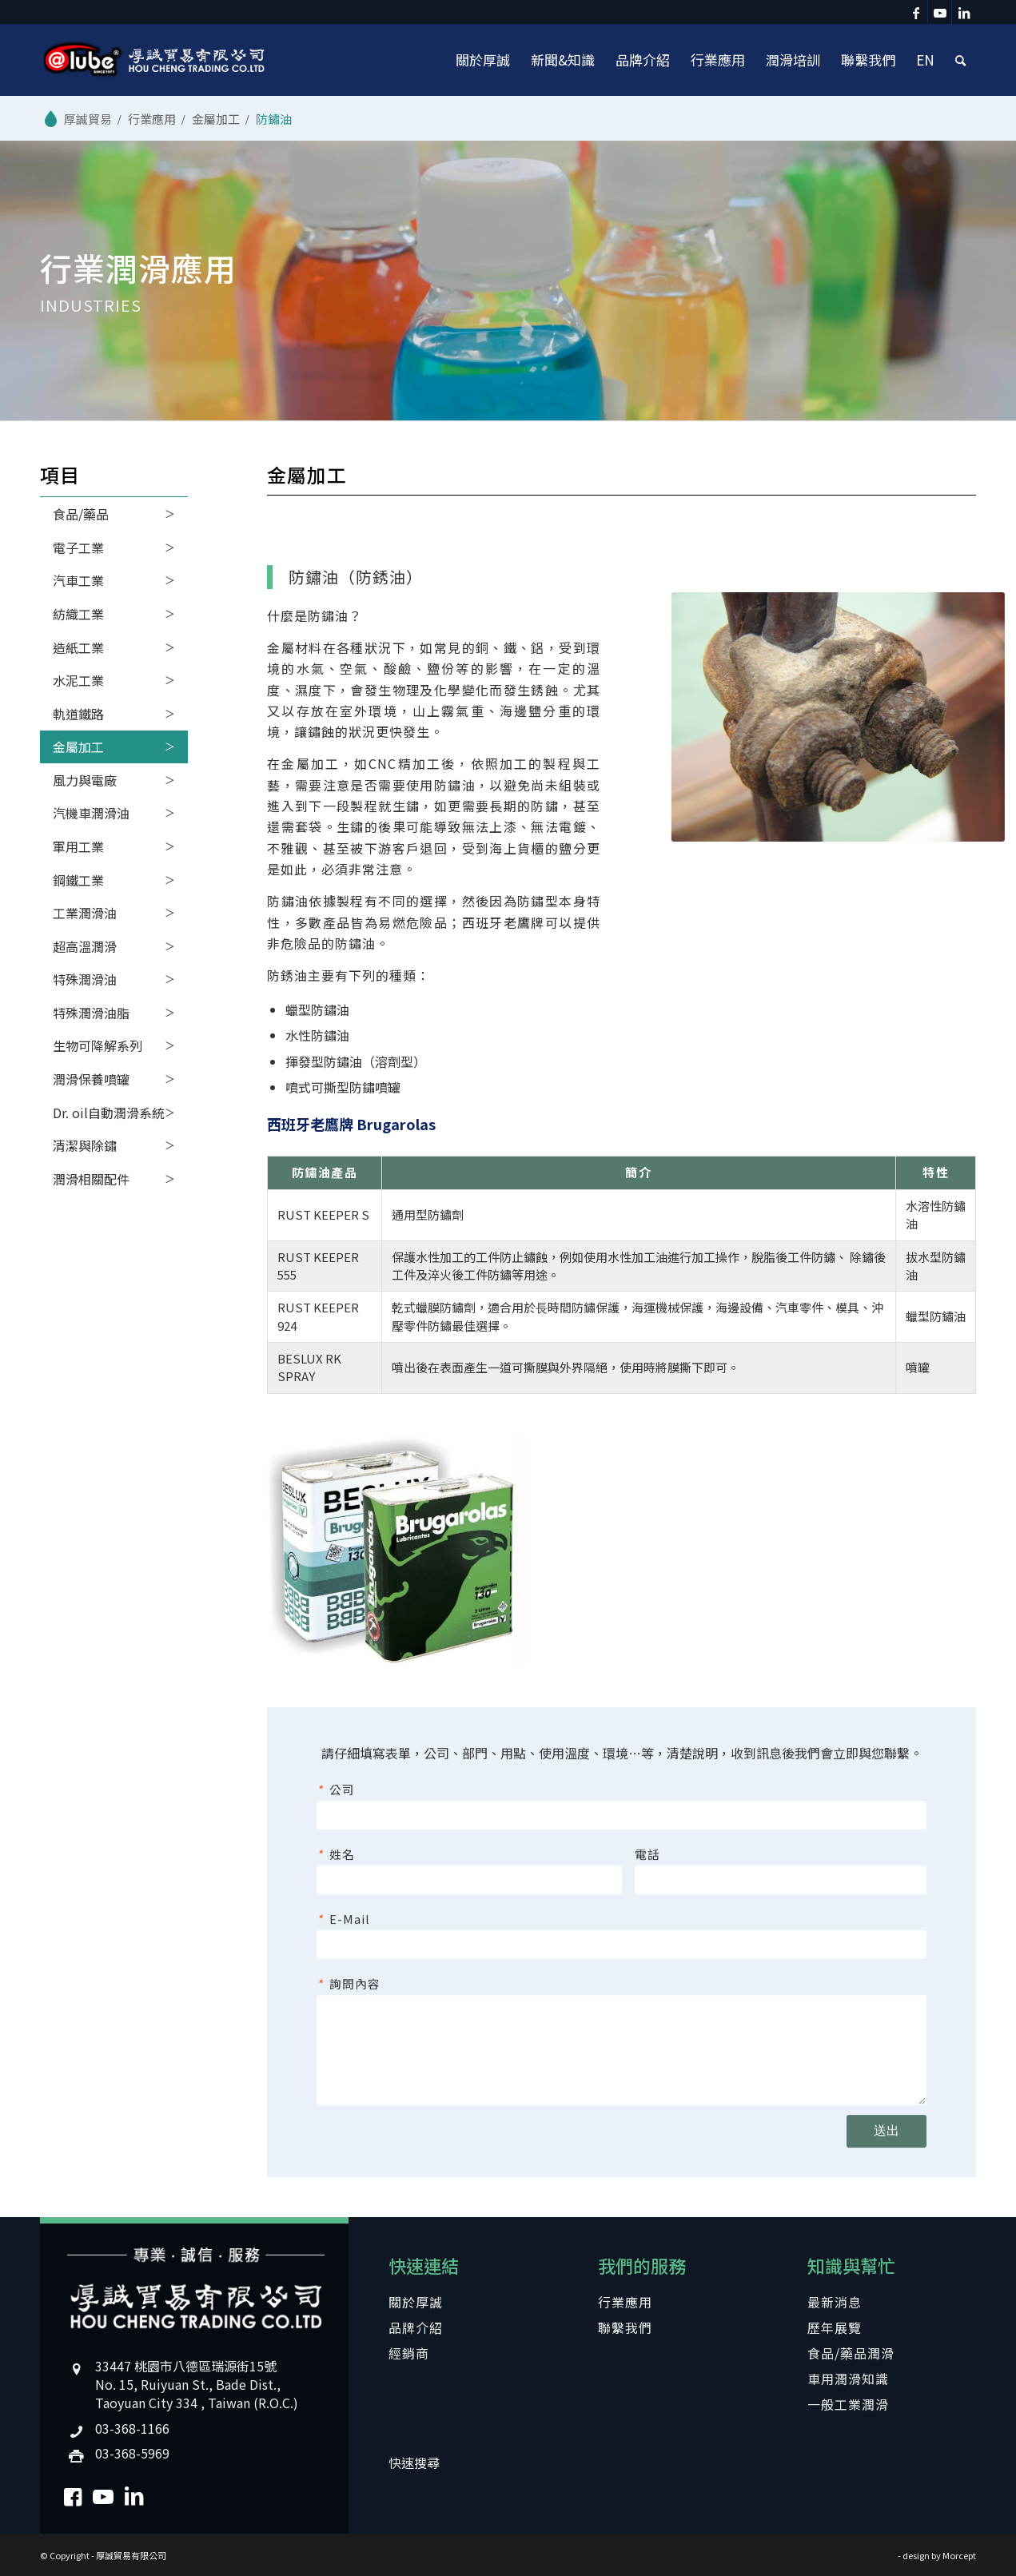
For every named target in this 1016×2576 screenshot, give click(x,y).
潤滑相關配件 (91, 1178)
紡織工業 (78, 613)
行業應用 (625, 2301)
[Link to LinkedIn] (964, 12)
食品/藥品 (81, 514)
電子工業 (78, 547)
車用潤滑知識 (848, 2378)
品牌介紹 (415, 2327)
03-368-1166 (132, 2428)
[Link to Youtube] (939, 12)
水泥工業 (78, 680)
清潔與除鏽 (85, 1145)
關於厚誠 (415, 2301)
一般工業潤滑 (848, 2404)
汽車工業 (78, 580)
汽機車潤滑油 (91, 812)
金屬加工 (78, 746)
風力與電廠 (85, 780)
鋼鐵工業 (78, 880)
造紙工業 (78, 647)
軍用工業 (78, 846)
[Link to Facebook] (915, 12)
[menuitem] (482, 60)
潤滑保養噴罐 (91, 1079)
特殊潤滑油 (85, 979)
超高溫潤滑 (85, 946)
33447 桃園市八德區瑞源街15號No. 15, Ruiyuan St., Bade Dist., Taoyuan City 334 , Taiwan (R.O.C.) (196, 2384)
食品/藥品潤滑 (850, 2353)
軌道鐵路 (78, 713)
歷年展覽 (834, 2327)
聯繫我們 (625, 2327)
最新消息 (834, 2301)
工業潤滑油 (85, 912)
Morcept (959, 2555)
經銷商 (408, 2353)
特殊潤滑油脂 (91, 1012)
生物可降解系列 (97, 1045)
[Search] (960, 60)
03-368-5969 (132, 2453)
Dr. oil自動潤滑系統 (109, 1112)
